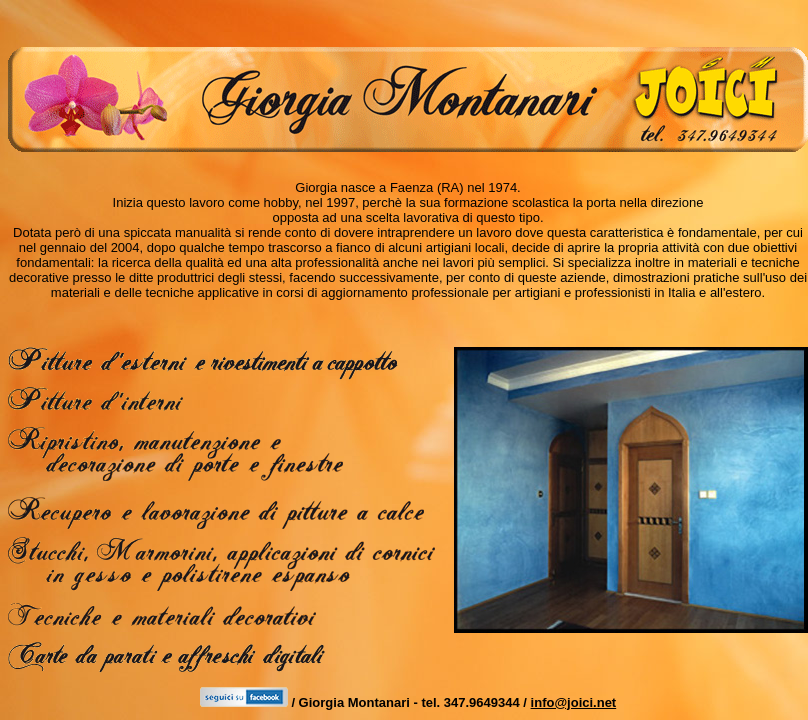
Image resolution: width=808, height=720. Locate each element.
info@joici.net (574, 702)
